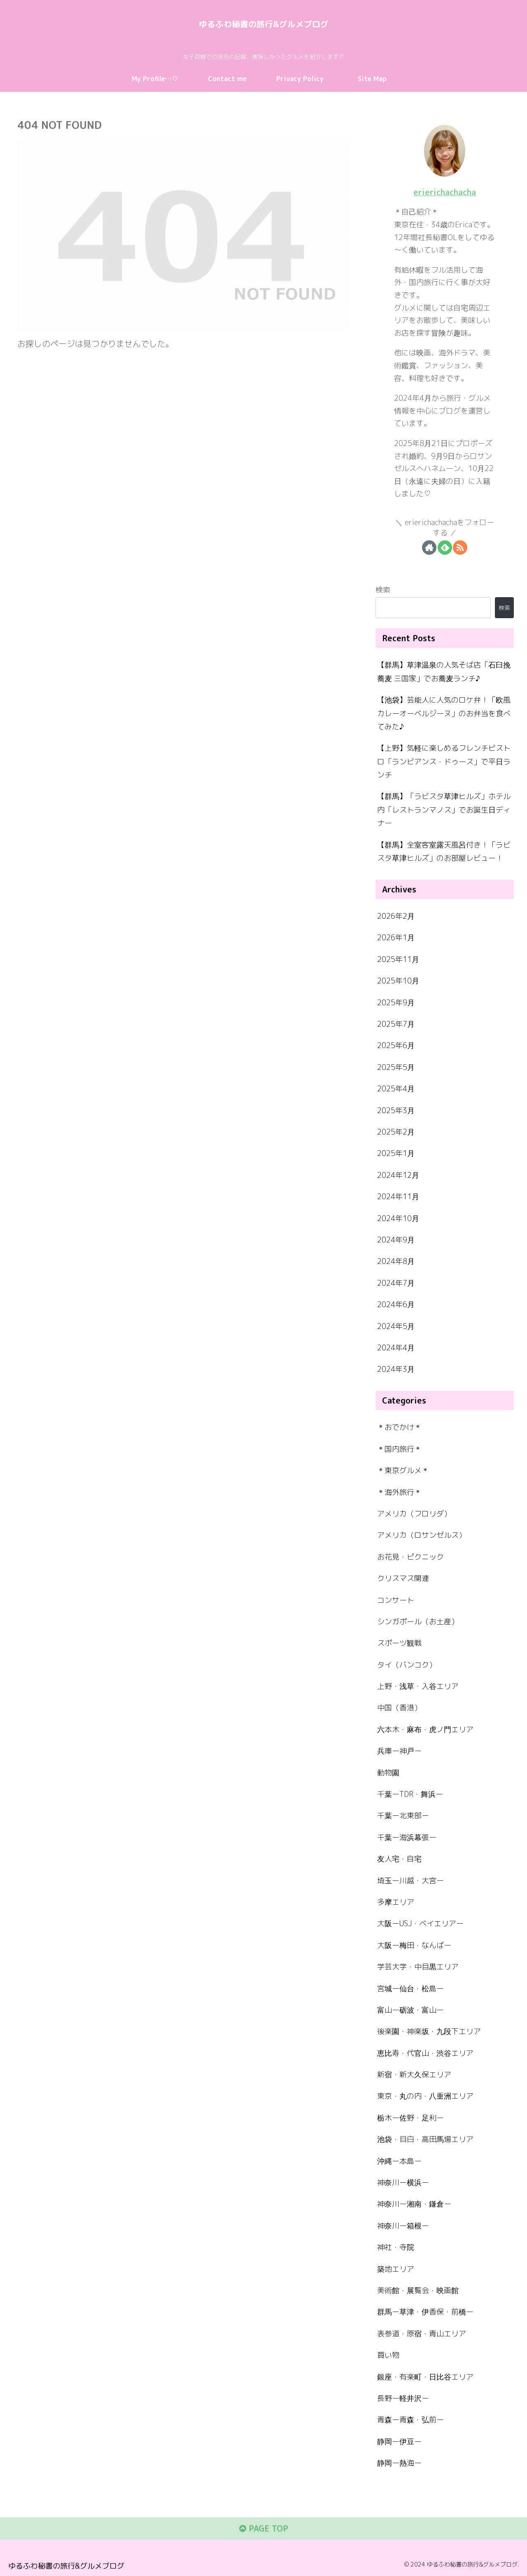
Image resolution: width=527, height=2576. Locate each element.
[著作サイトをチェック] (429, 547)
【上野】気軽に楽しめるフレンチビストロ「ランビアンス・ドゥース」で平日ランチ (444, 761)
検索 (382, 590)
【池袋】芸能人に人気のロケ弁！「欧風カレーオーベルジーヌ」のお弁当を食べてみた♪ (444, 712)
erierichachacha (444, 191)
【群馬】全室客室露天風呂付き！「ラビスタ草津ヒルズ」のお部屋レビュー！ (444, 851)
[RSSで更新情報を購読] (460, 547)
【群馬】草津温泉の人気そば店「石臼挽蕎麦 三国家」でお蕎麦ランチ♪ (444, 671)
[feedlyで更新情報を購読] (445, 547)
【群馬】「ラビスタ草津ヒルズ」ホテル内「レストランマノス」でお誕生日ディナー (444, 809)
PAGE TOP (263, 2528)
